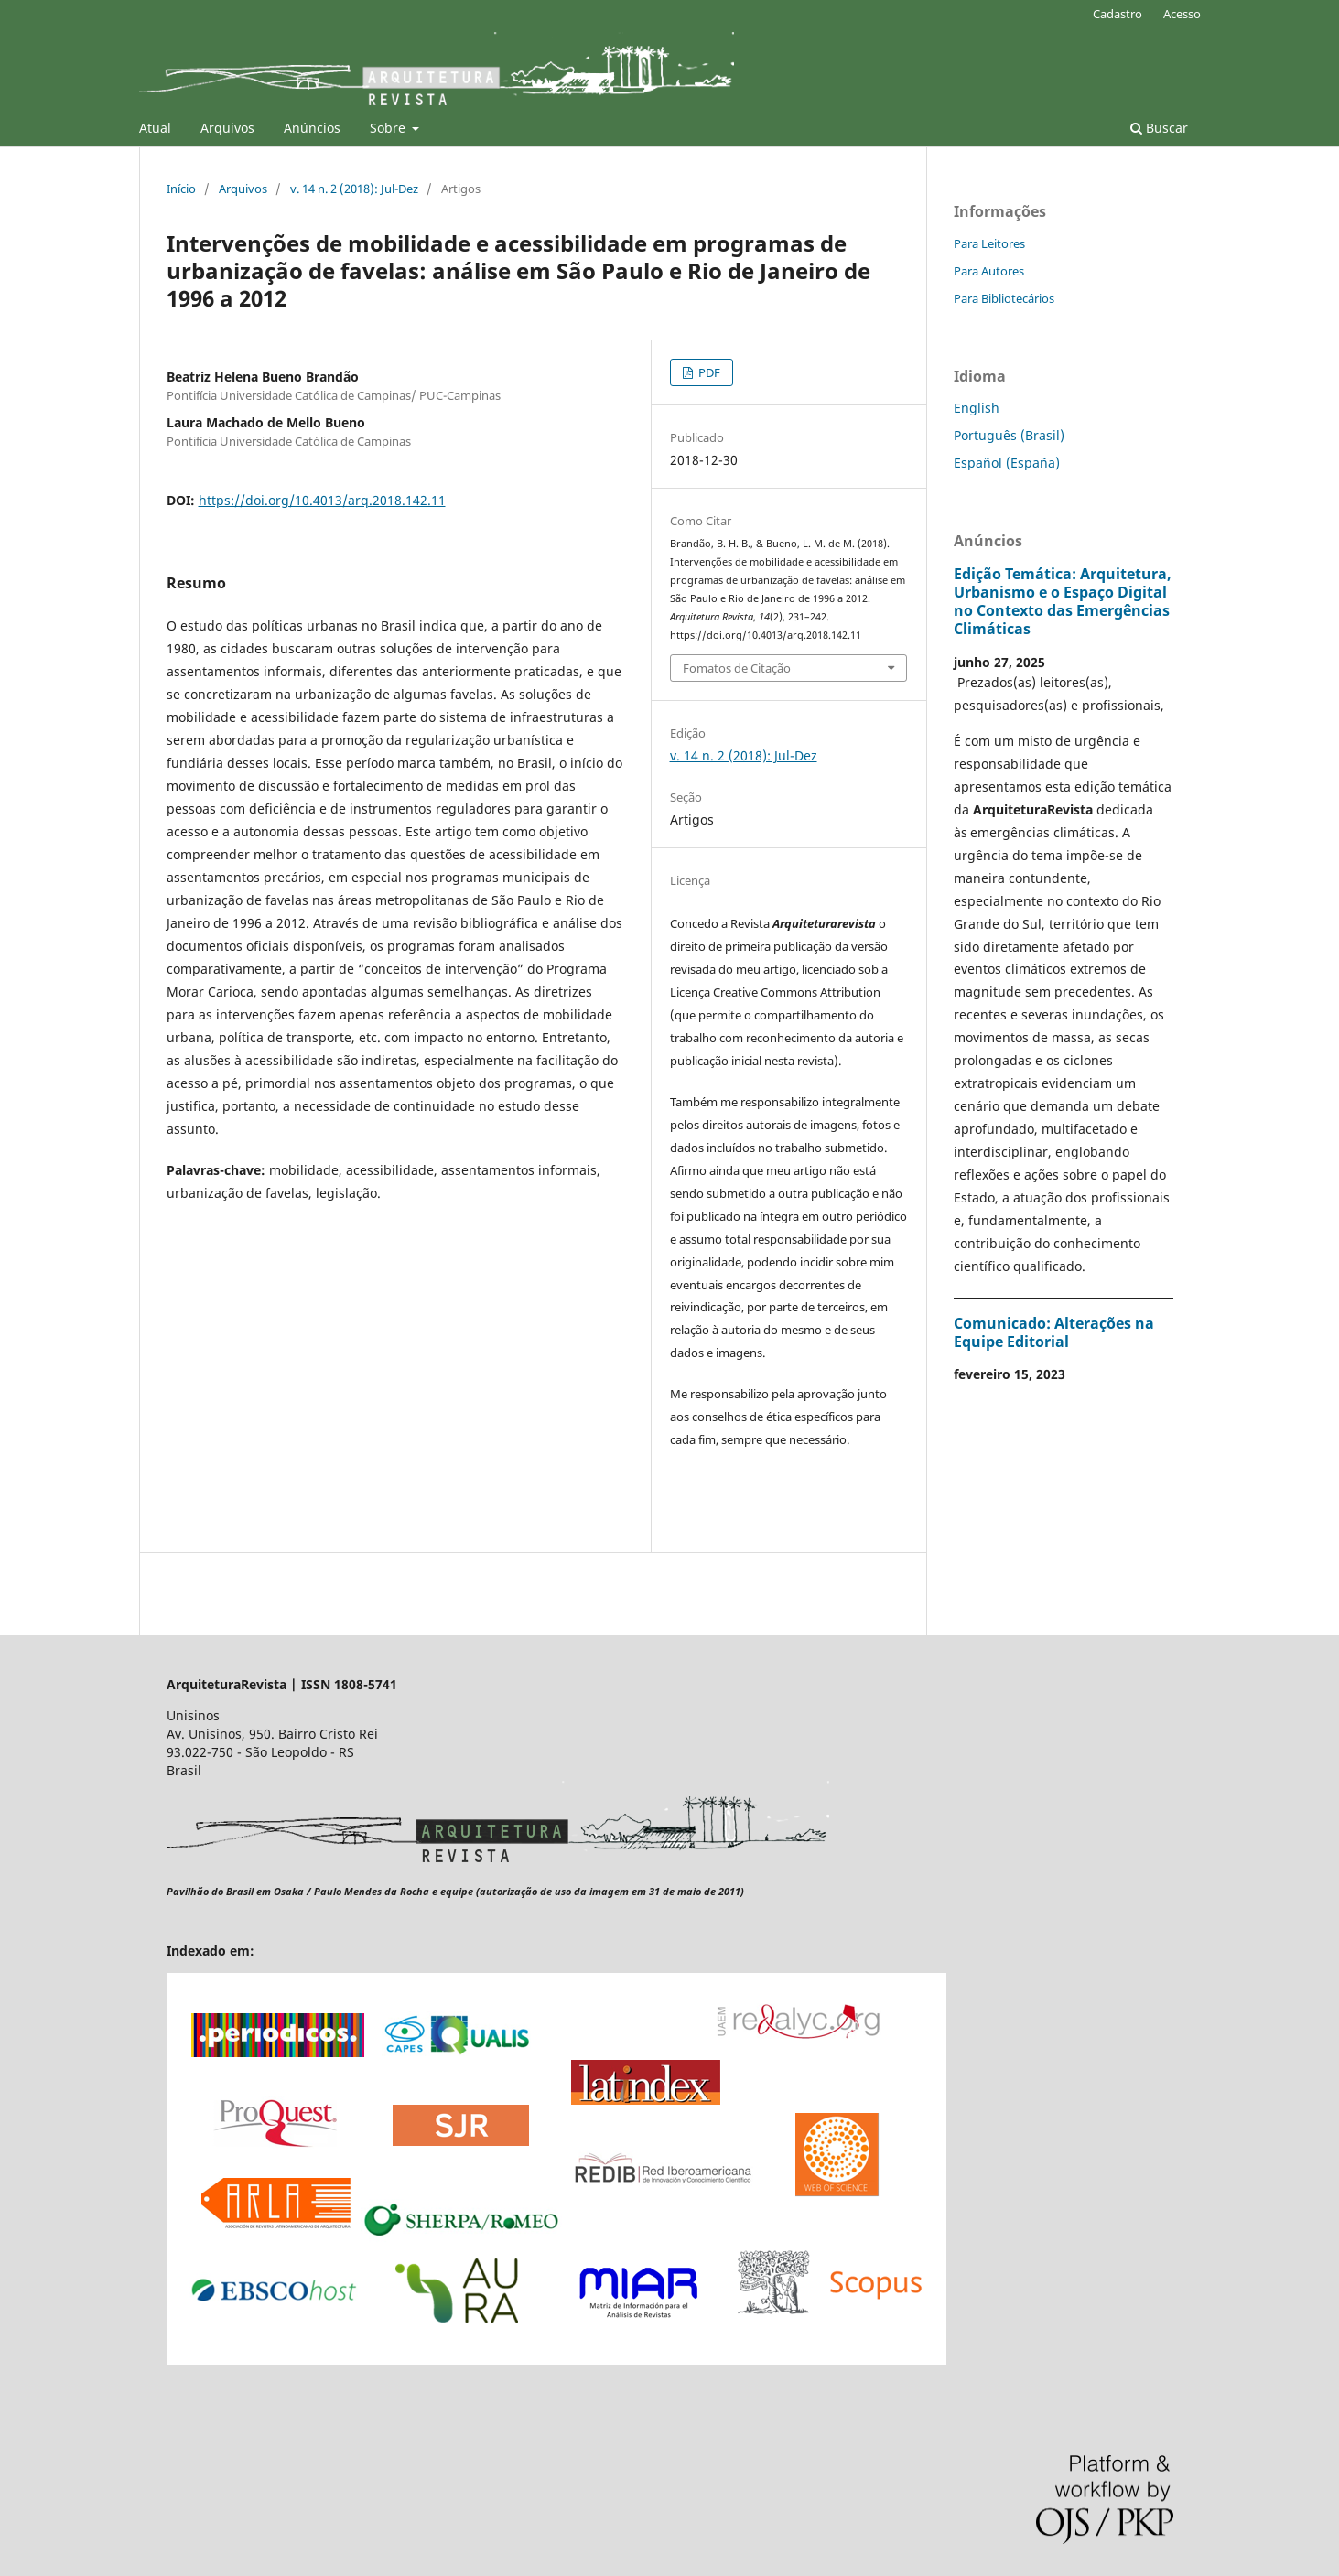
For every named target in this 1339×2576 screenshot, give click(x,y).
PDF (708, 372)
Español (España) (1007, 462)
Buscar (1159, 127)
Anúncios (312, 127)
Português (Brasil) (1009, 435)
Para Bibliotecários (1004, 298)
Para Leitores (989, 243)
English (976, 407)
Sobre (389, 127)
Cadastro (1117, 13)
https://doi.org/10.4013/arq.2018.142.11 (322, 500)
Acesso (1182, 13)
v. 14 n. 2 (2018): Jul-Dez (354, 188)
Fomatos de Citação (737, 668)
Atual (155, 127)
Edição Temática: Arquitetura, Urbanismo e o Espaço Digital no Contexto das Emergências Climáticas (1063, 601)
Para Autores (989, 271)
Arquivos (227, 127)
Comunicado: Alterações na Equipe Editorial (1054, 1332)
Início (181, 188)
